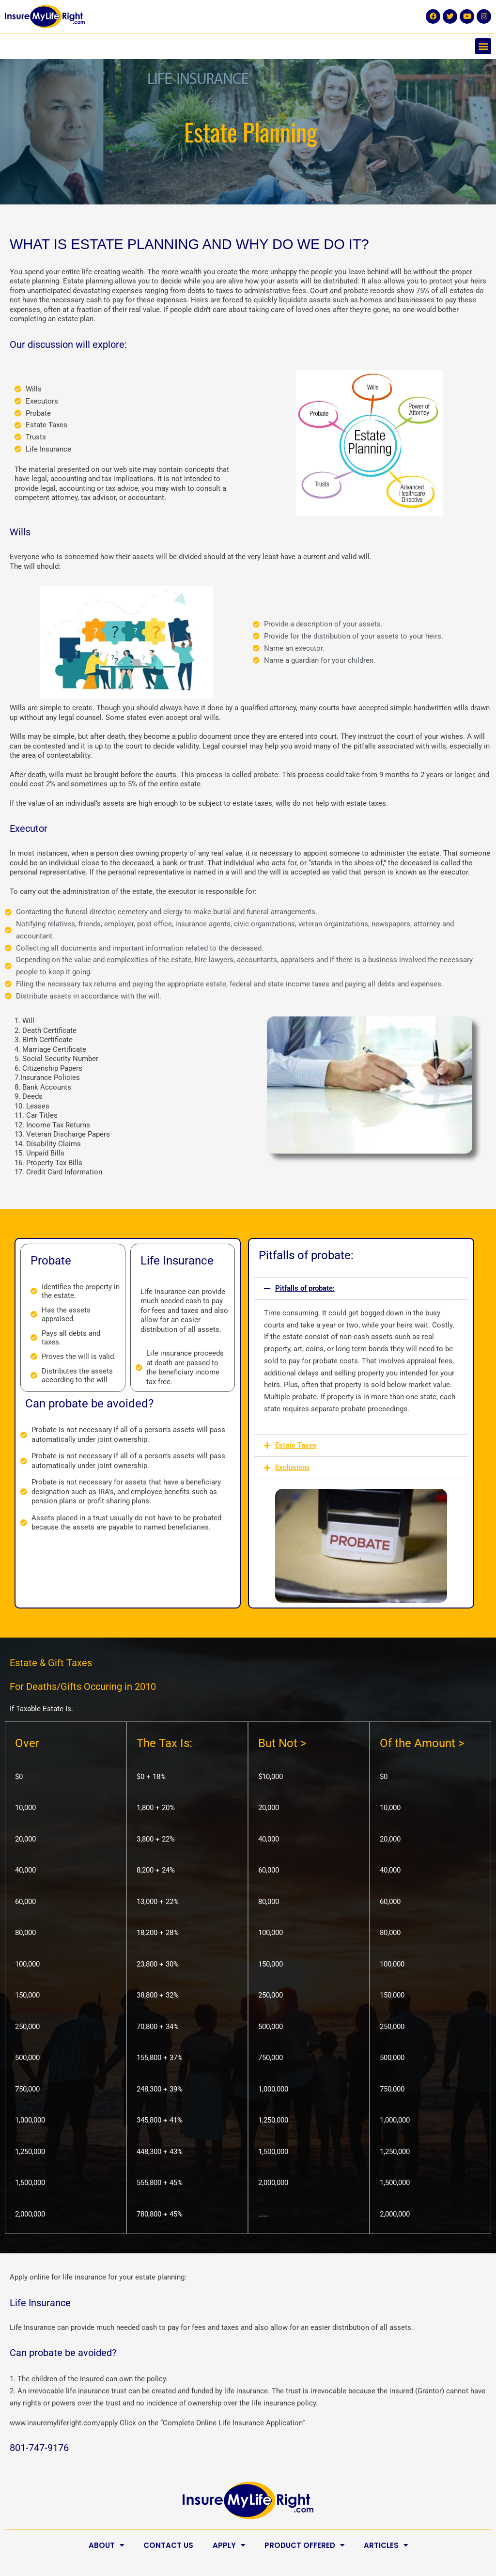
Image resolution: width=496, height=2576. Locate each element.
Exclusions (292, 1467)
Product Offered (304, 2545)
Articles (386, 2545)
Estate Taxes (296, 1445)
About (106, 2545)
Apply (229, 2545)
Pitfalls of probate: (305, 1288)
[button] (483, 46)
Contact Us (168, 2545)
